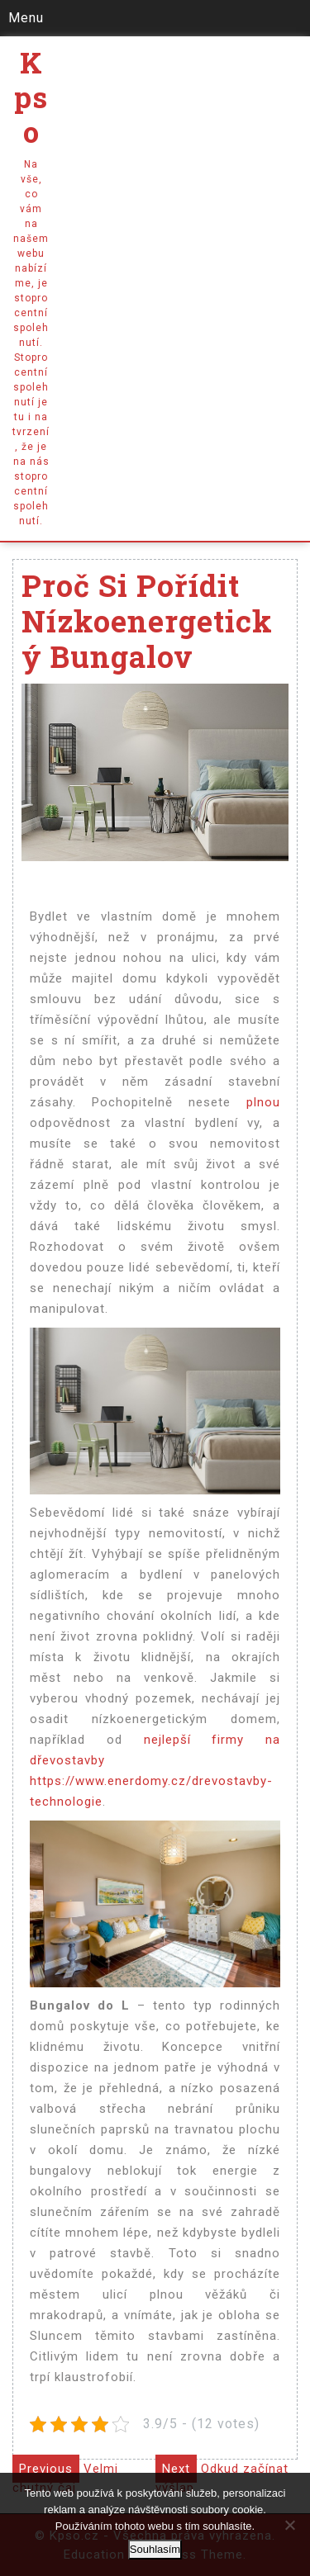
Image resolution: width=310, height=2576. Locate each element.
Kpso (31, 96)
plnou (255, 1102)
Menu (26, 18)
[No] (289, 2525)
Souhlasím (155, 2549)
